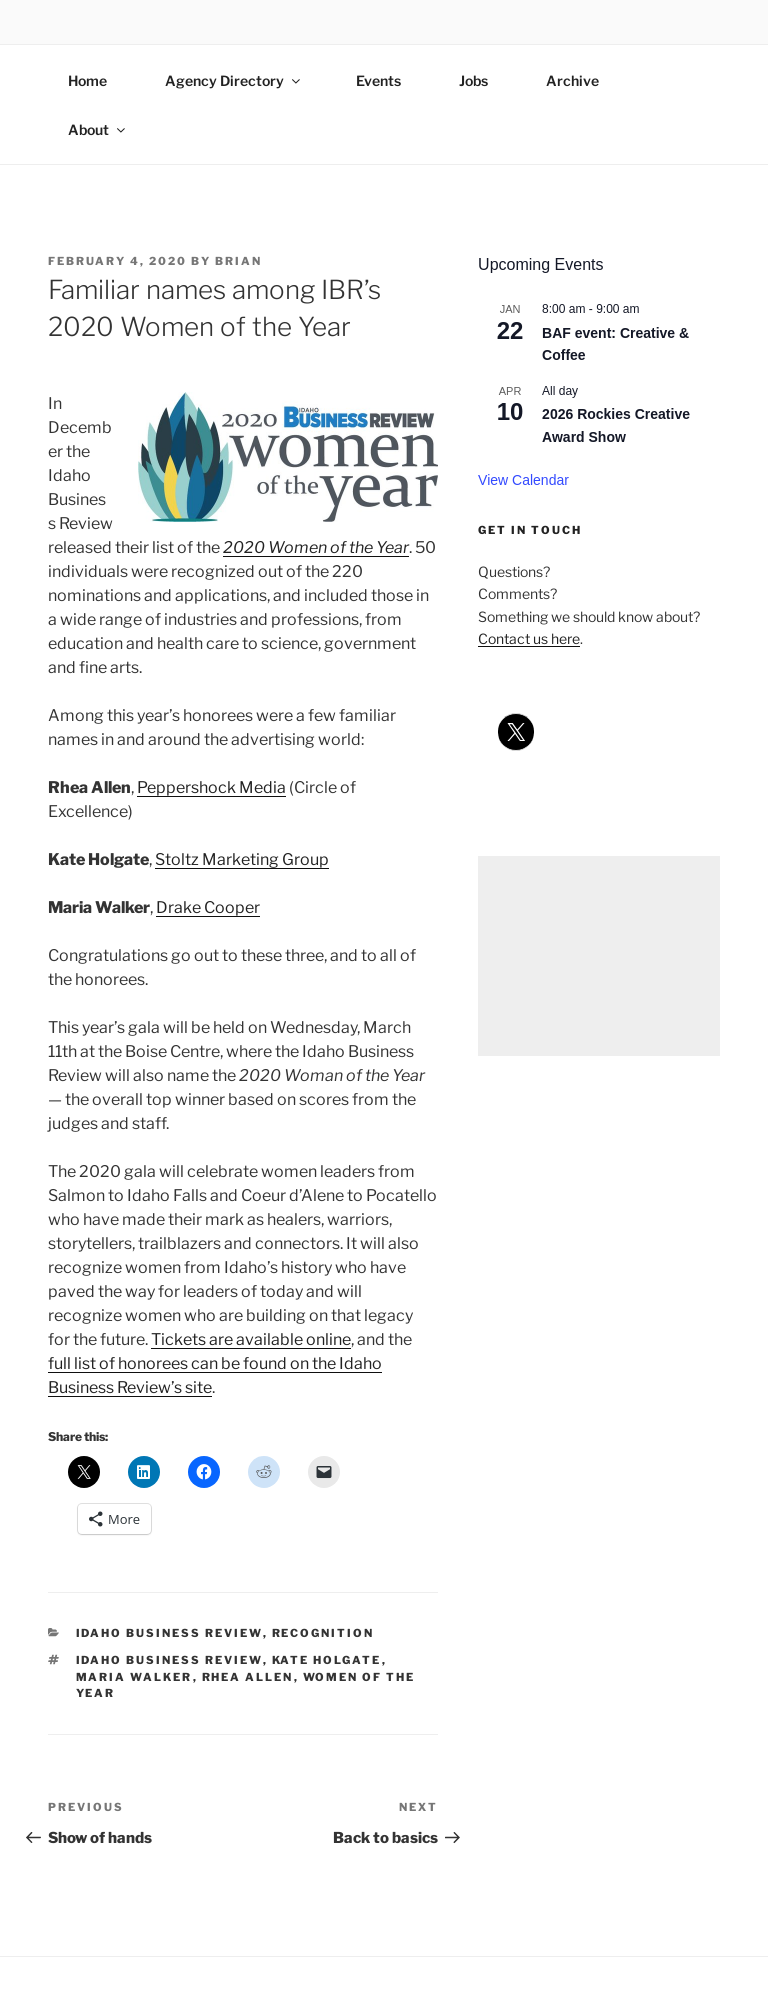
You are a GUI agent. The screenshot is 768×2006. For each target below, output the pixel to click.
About (98, 129)
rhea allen (248, 1677)
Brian (238, 261)
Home (87, 80)
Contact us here (529, 638)
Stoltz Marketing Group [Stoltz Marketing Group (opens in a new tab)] (242, 859)
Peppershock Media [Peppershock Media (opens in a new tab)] (211, 787)
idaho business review (169, 1633)
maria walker (134, 1677)
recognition (323, 1633)
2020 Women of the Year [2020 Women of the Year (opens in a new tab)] (316, 547)
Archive (572, 80)
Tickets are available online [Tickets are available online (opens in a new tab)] (251, 1339)
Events (378, 80)
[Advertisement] (599, 956)
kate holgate (327, 1660)
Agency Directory (234, 80)
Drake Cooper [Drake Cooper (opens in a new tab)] (208, 907)
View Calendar (523, 480)
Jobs (473, 80)
